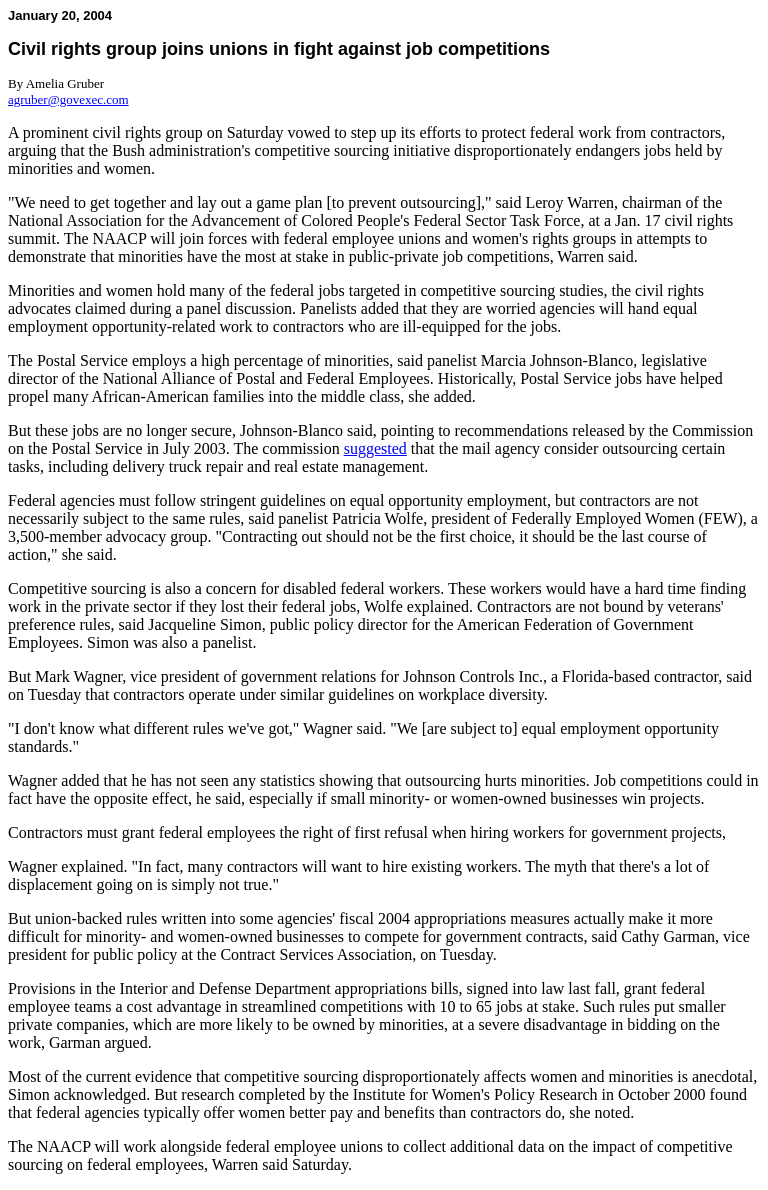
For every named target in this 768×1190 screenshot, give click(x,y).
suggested (375, 448)
